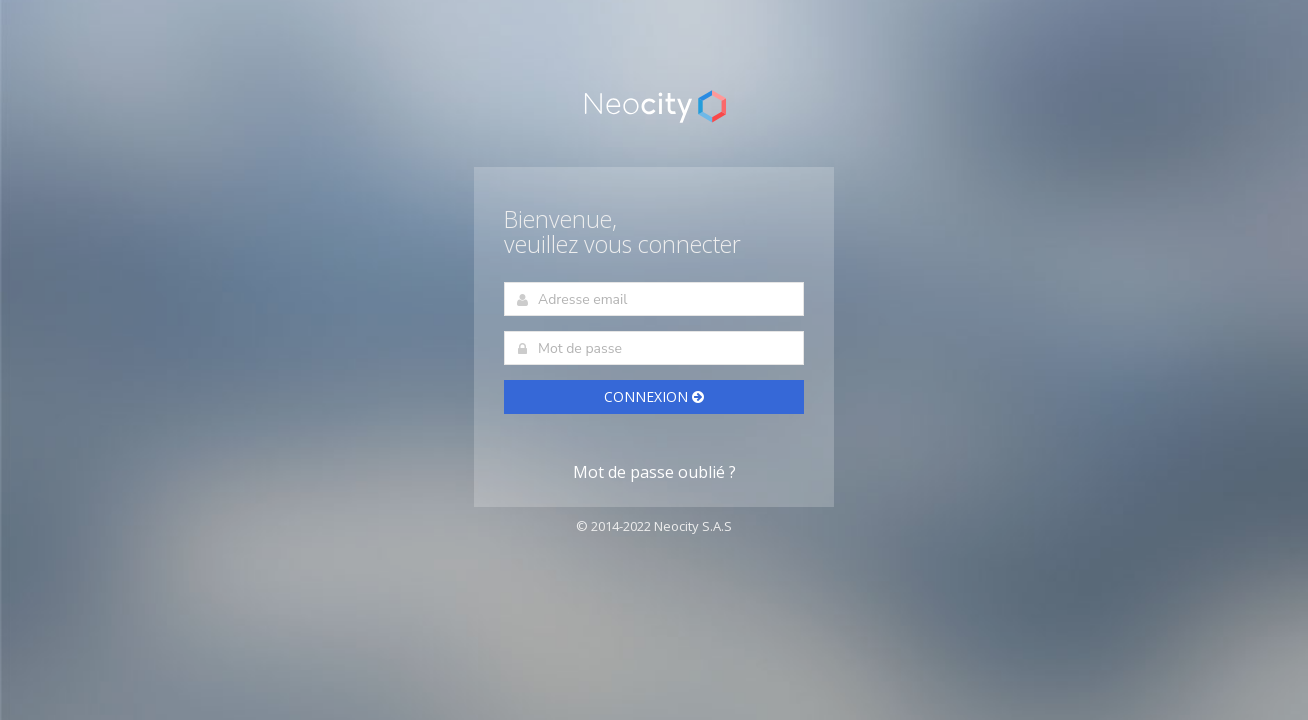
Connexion (654, 396)
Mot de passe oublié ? (654, 473)
